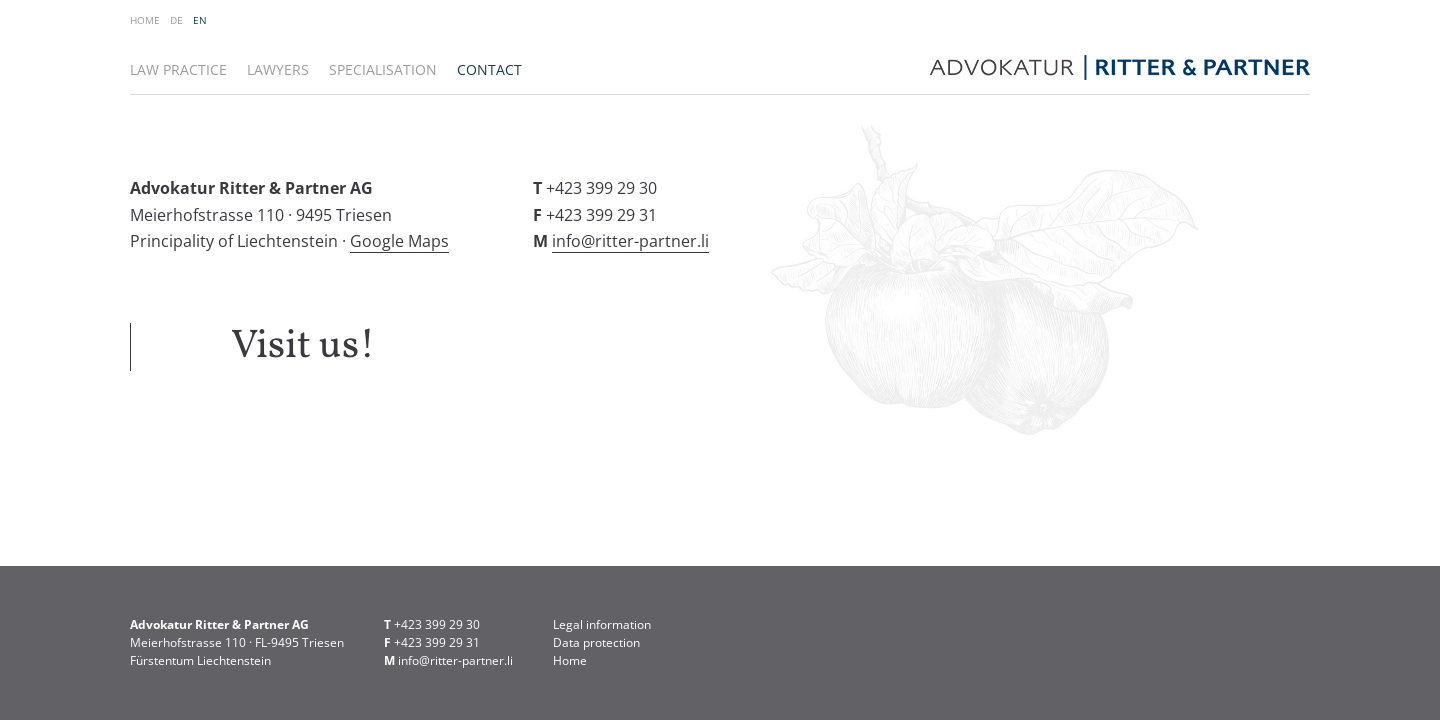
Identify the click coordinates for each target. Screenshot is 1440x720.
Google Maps (399, 241)
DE (176, 20)
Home (145, 20)
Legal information (602, 624)
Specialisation (383, 69)
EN (200, 20)
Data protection (596, 642)
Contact (489, 69)
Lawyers (278, 69)
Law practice (178, 69)
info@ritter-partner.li (630, 241)
